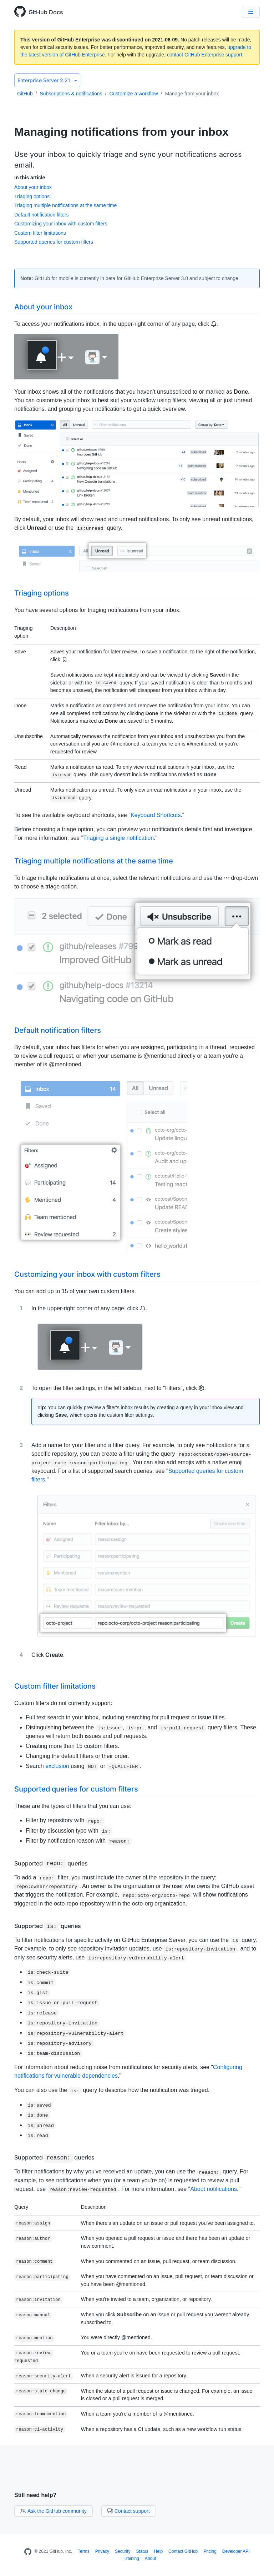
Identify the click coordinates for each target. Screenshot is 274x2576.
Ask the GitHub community (53, 2511)
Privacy (102, 2551)
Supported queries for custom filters (53, 242)
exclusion (57, 1766)
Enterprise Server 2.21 (47, 80)
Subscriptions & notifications (71, 93)
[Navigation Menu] (251, 12)
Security (122, 2551)
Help (158, 2551)
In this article (29, 177)
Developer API (236, 2551)
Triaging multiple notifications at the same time (65, 205)
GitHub (25, 93)
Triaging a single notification (118, 838)
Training (131, 2558)
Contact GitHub (183, 2551)
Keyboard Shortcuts (156, 815)
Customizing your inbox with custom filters (60, 223)
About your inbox (33, 187)
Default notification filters (41, 215)
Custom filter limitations (40, 233)
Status (142, 2551)
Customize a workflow (133, 93)
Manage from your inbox (192, 93)
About (150, 2558)
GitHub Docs (46, 12)
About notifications (213, 2189)
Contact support (128, 2511)
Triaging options (32, 196)
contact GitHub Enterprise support (204, 55)
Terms (84, 2551)
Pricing (210, 2551)
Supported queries (51, 1863)
